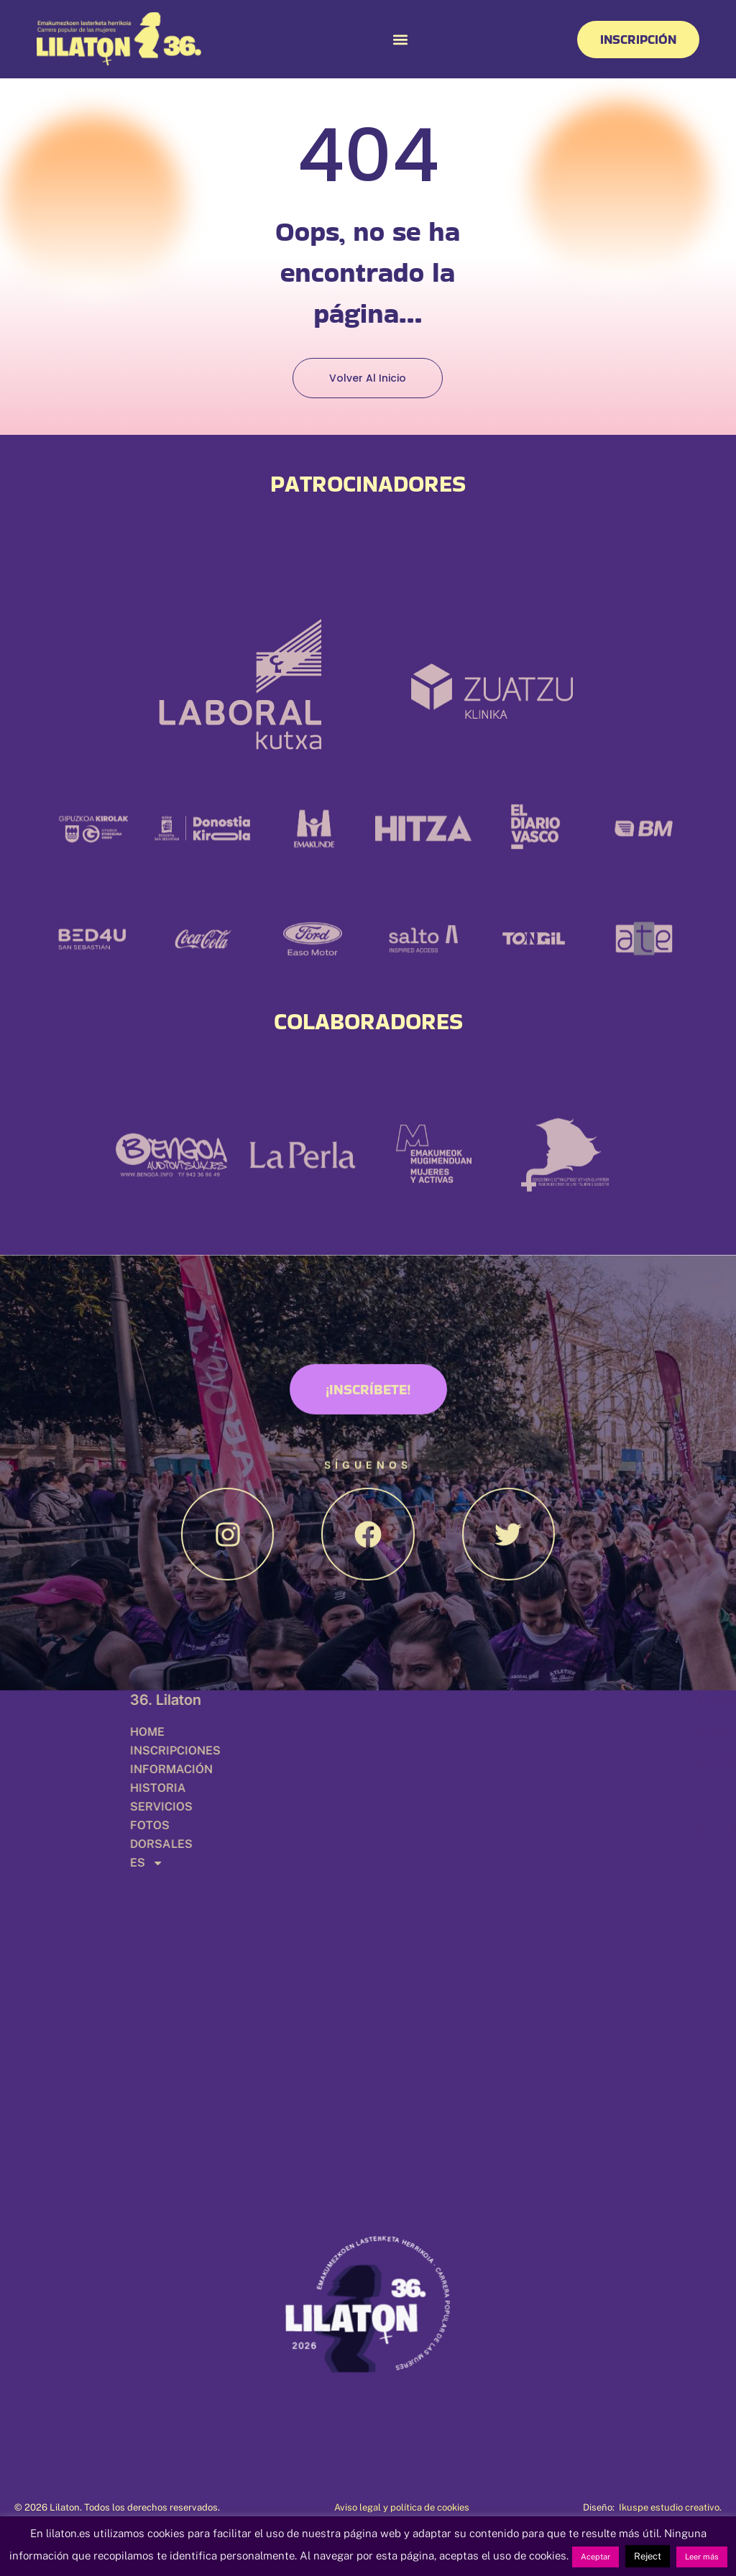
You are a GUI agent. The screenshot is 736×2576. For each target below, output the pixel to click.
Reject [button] (647, 2556)
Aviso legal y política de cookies (401, 2507)
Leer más (702, 2556)
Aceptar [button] (595, 2556)
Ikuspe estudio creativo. (670, 2507)
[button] (400, 39)
